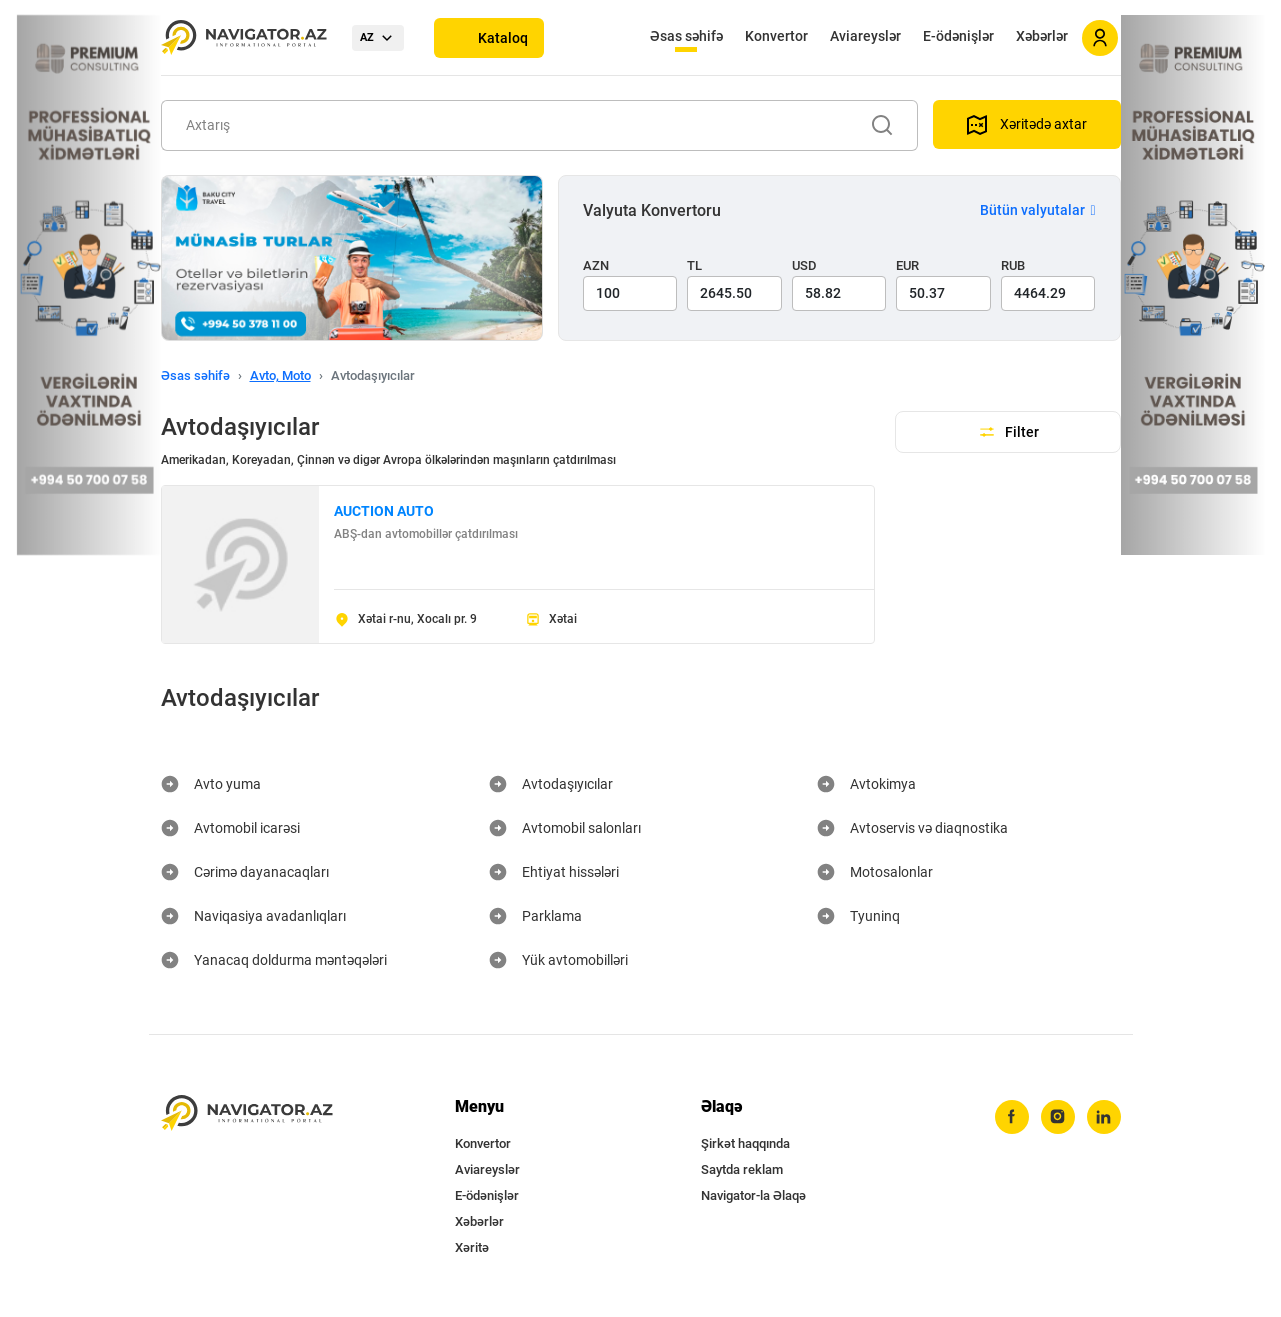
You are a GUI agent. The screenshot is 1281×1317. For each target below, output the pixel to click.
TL (694, 265)
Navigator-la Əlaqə (753, 1195)
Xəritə (472, 1247)
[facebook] (1012, 1117)
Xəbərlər (1042, 36)
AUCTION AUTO (384, 511)
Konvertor (776, 36)
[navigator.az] (247, 1113)
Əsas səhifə (686, 36)
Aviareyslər (865, 36)
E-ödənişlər (958, 36)
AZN (596, 265)
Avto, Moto (280, 375)
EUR (907, 265)
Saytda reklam (742, 1169)
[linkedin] (1104, 1117)
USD (804, 265)
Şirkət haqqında (745, 1143)
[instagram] (1058, 1117)
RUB (1013, 265)
